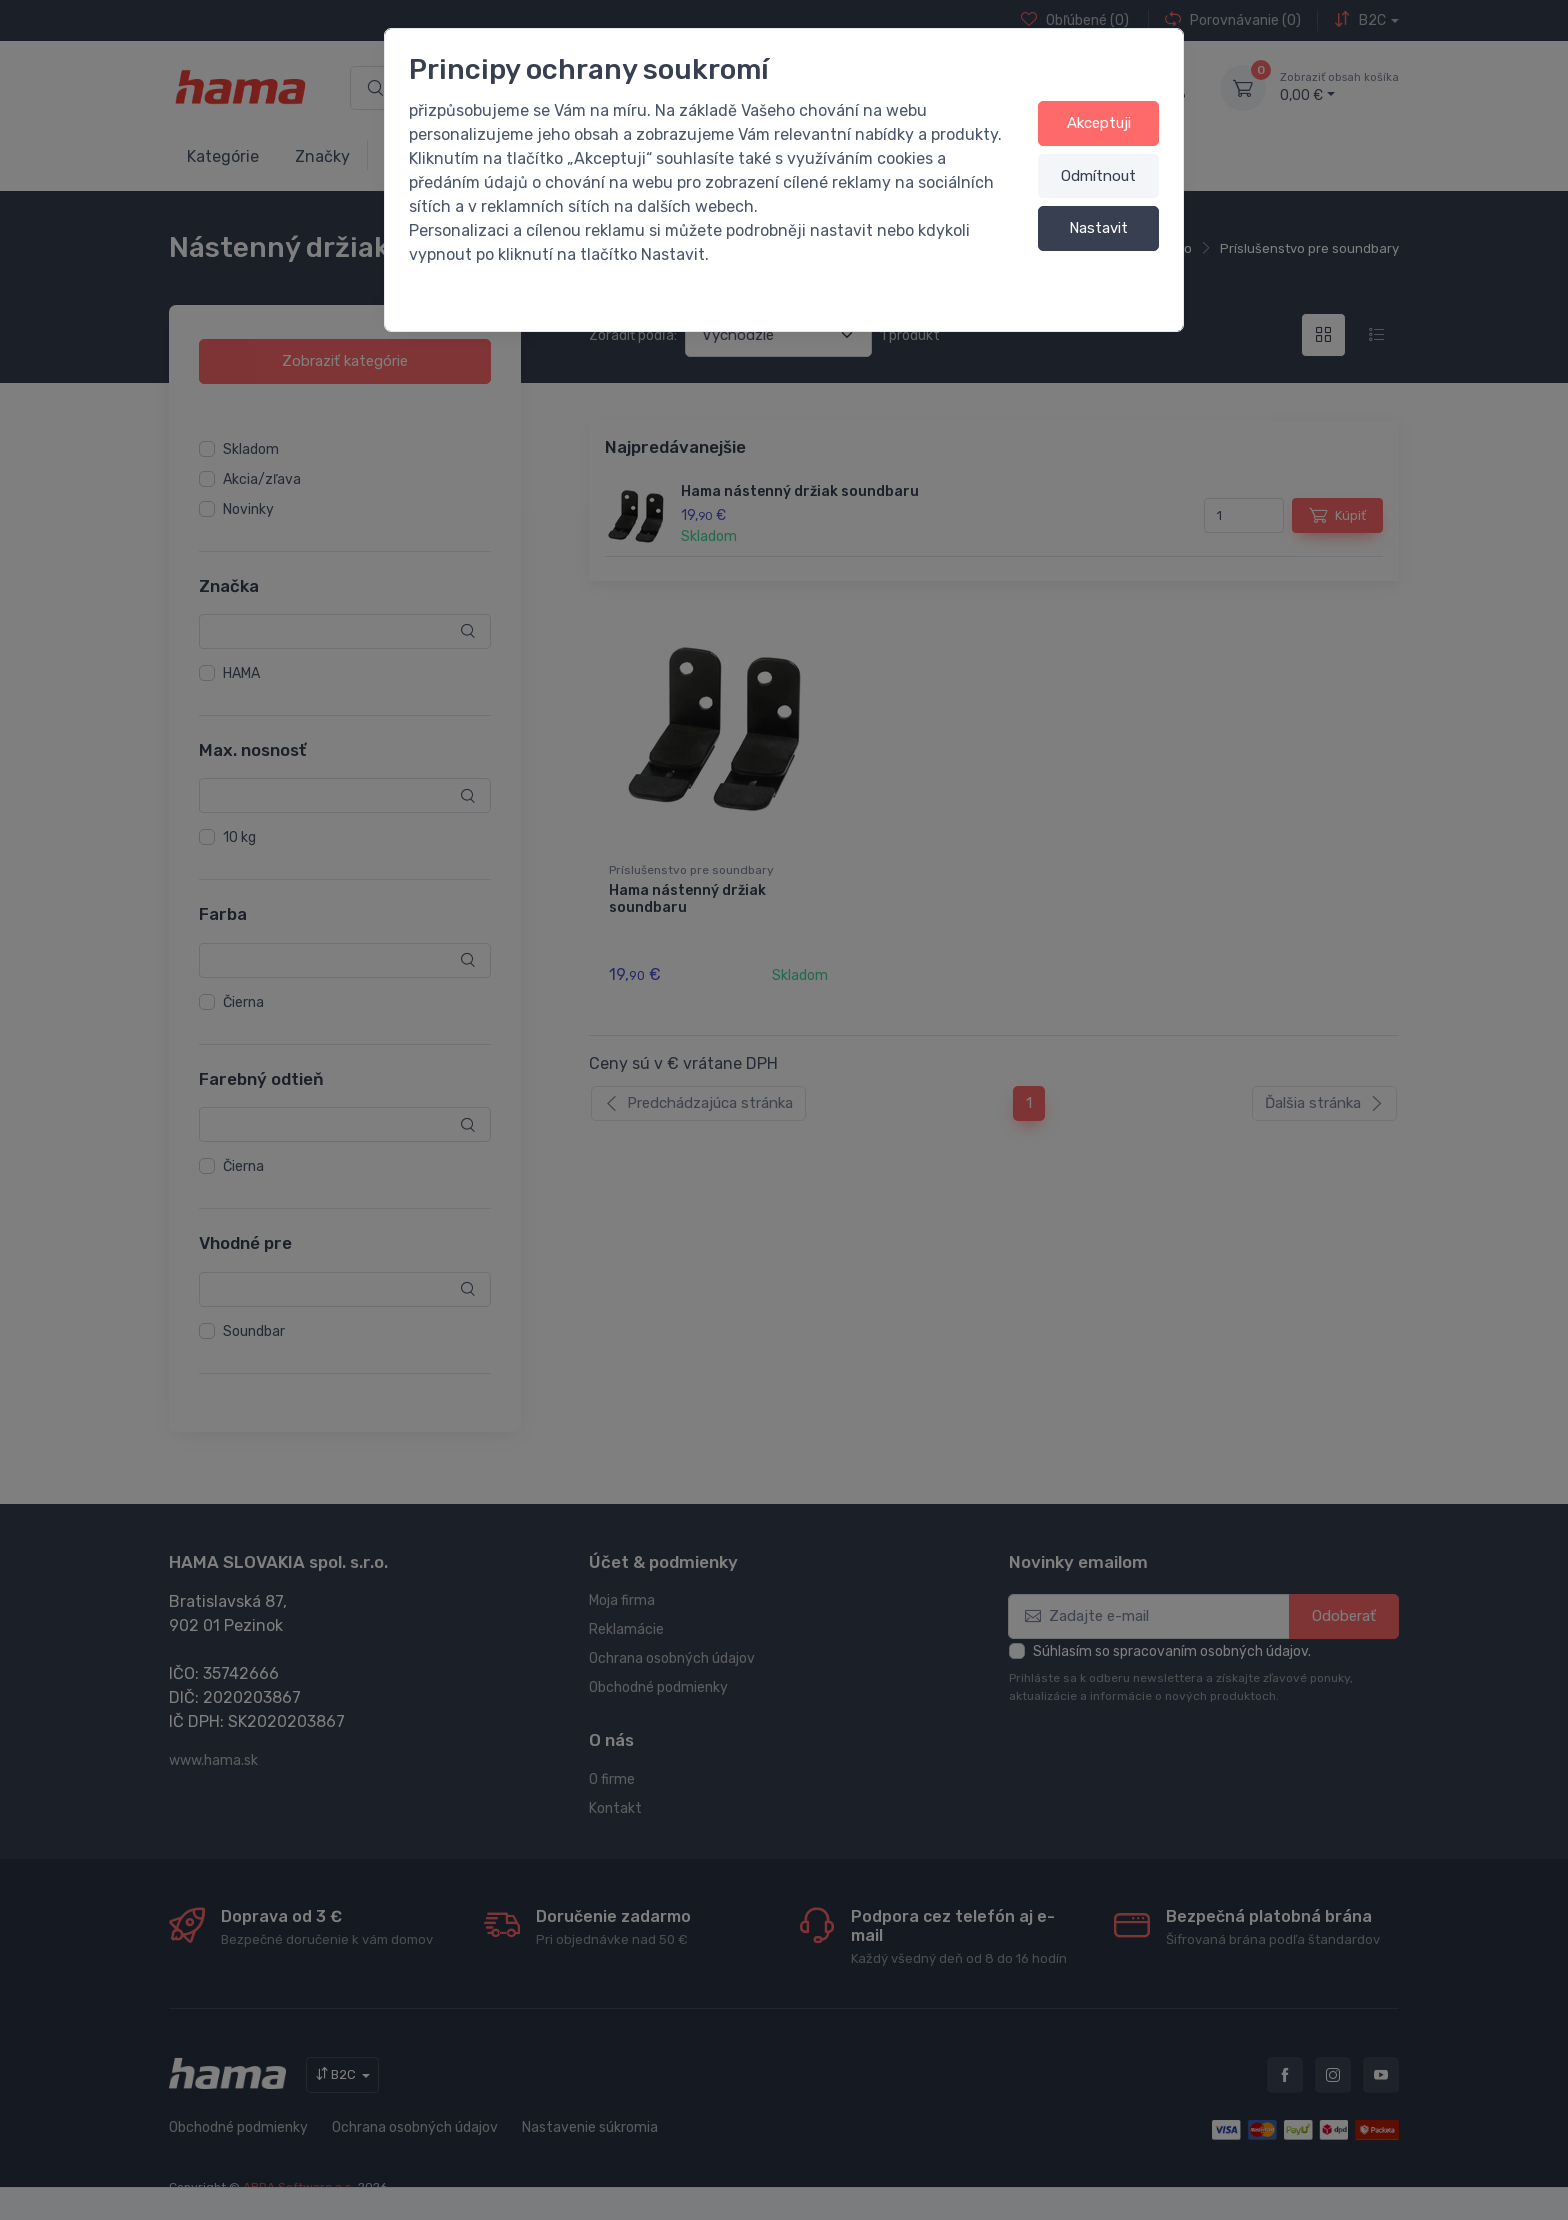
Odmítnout (1098, 176)
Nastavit (1098, 228)
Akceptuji (1099, 123)
